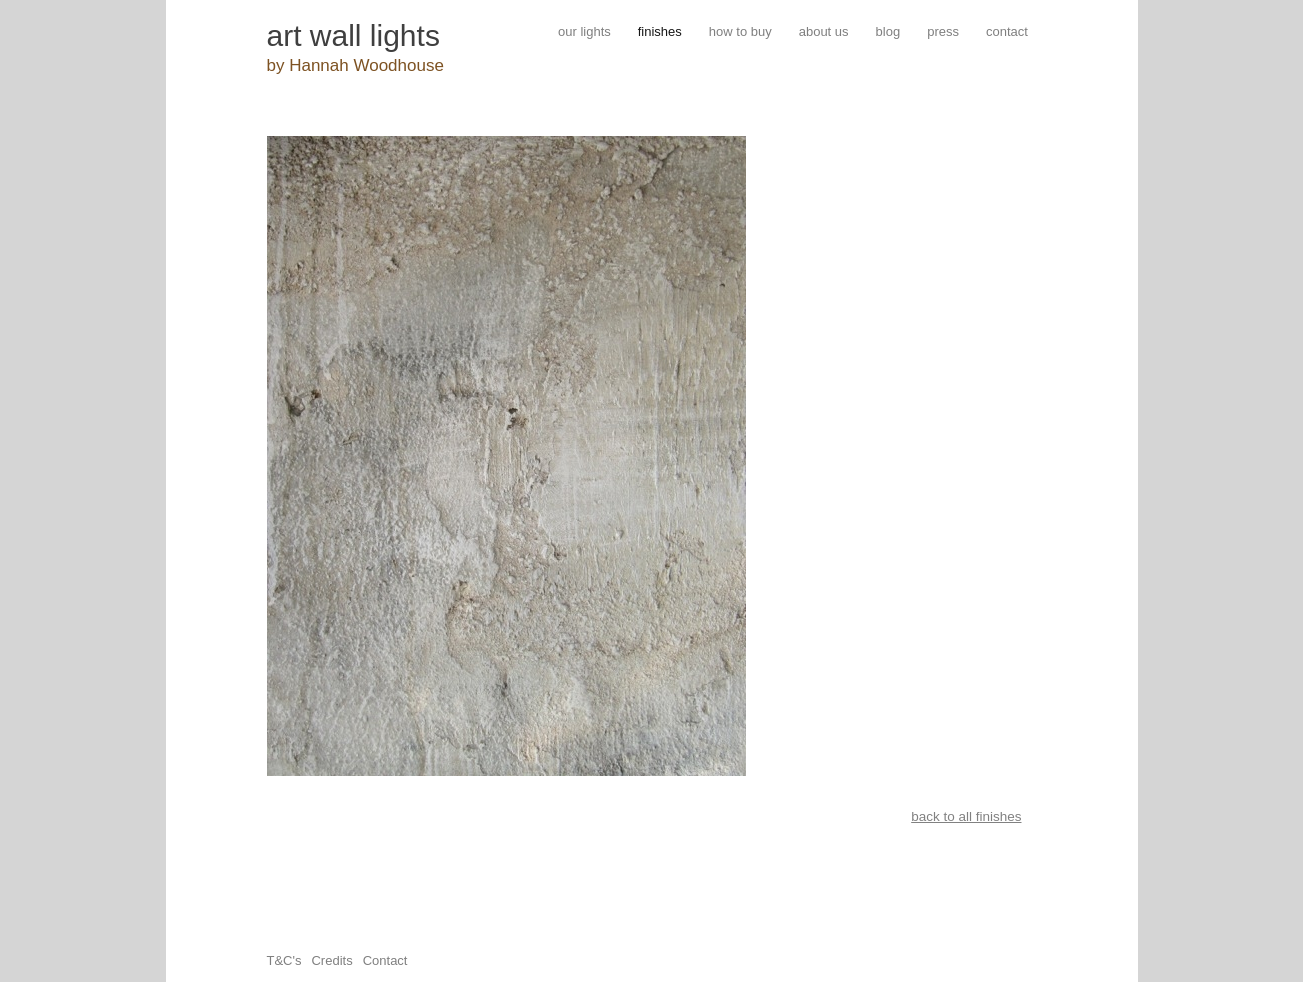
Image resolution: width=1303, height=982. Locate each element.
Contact (385, 960)
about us (824, 31)
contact (1007, 31)
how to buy (740, 31)
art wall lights (353, 35)
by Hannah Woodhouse (355, 65)
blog (888, 31)
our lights (584, 31)
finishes (660, 31)
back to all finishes (966, 816)
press (943, 31)
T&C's (284, 960)
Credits (331, 960)
